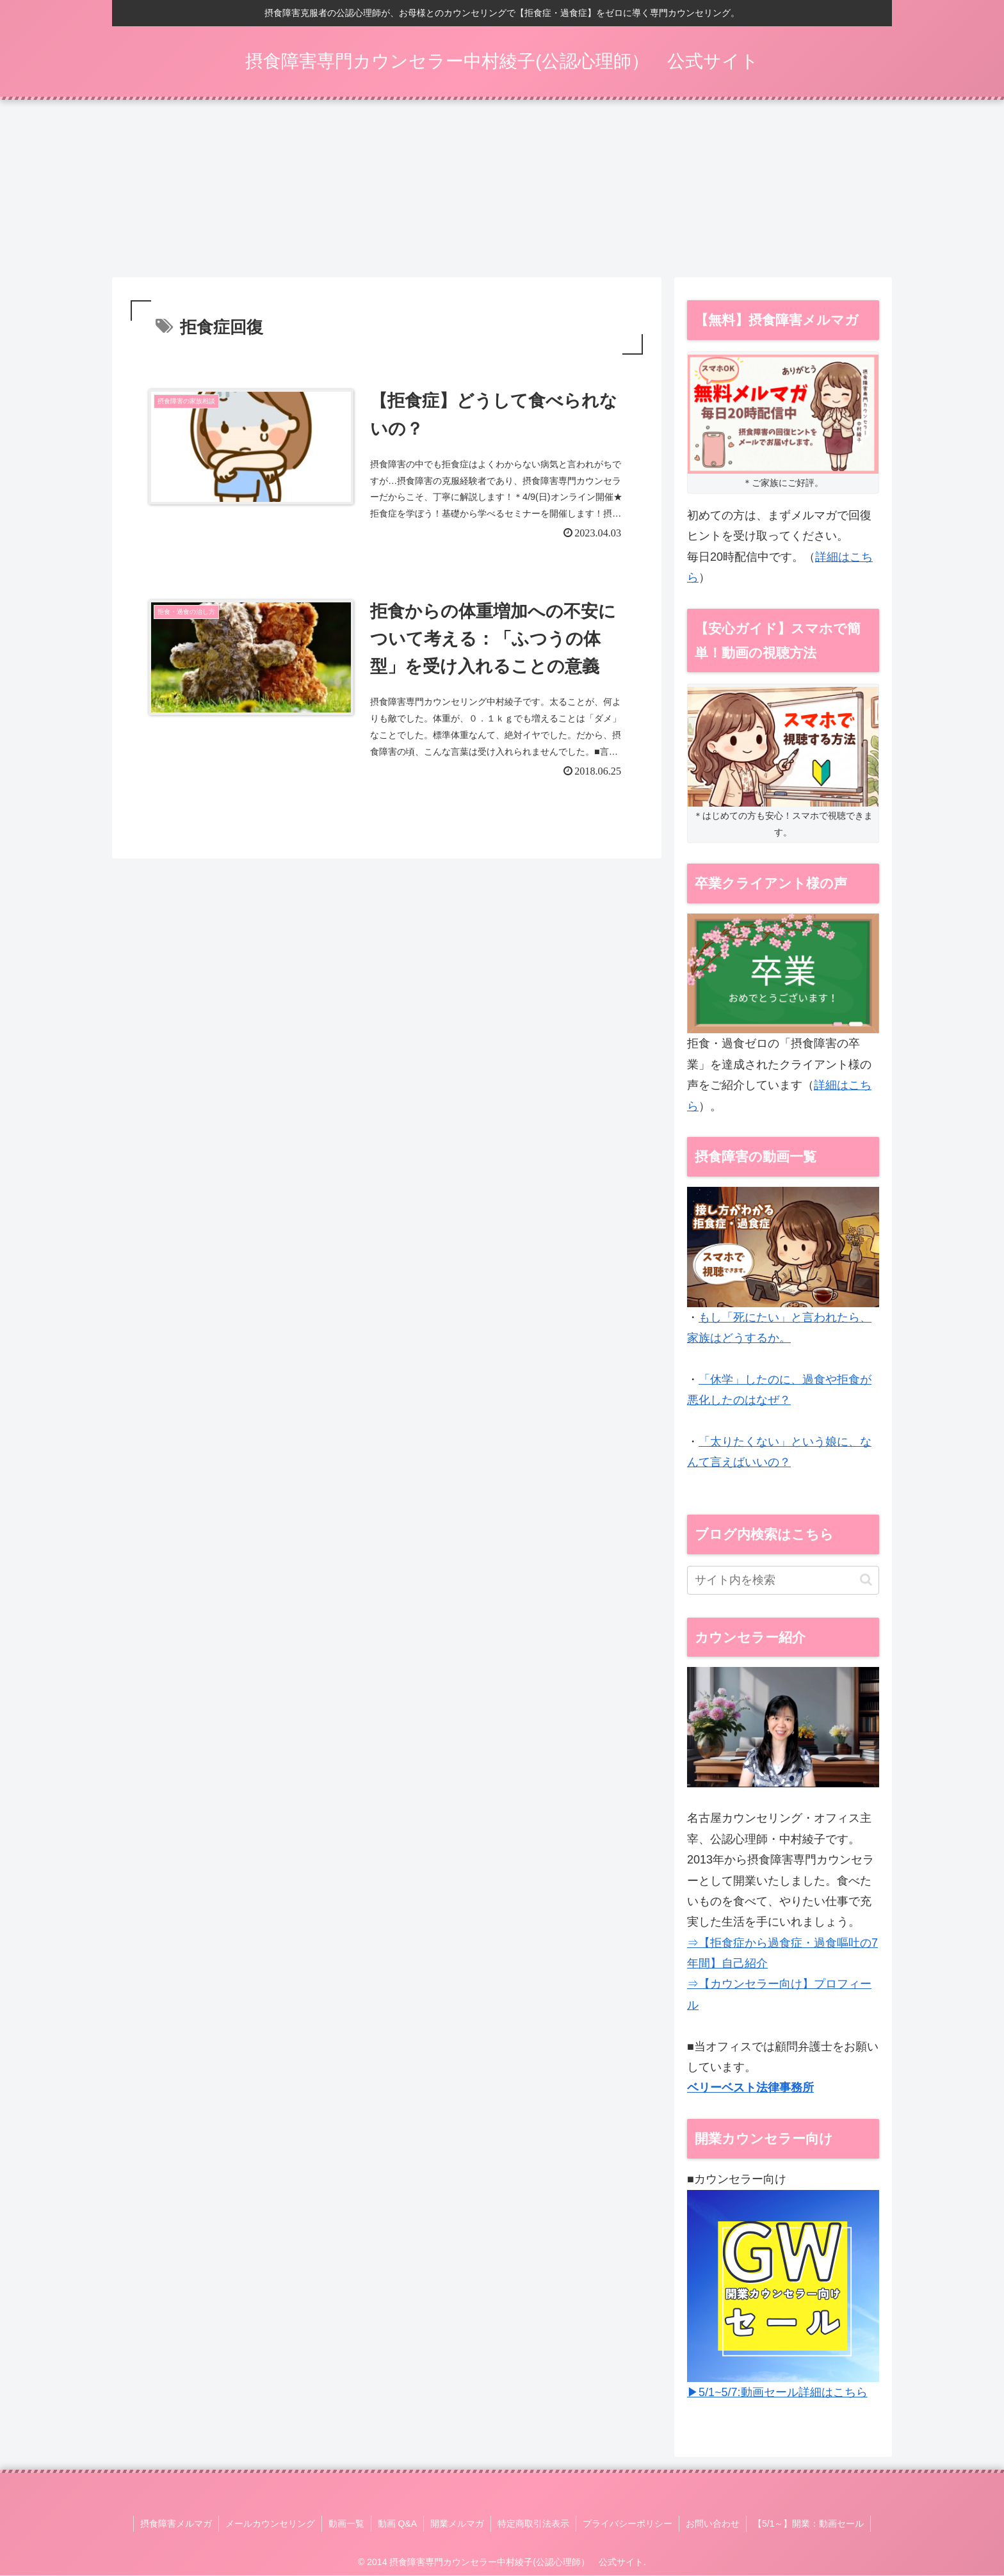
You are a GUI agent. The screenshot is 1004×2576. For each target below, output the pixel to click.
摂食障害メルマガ (176, 2524)
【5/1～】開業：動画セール (808, 2524)
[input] (783, 1580)
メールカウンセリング (270, 2524)
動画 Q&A (397, 2524)
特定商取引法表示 (533, 2524)
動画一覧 (346, 2524)
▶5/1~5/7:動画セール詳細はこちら (777, 2393)
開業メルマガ (457, 2524)
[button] (866, 1580)
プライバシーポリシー (627, 2524)
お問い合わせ (713, 2524)
